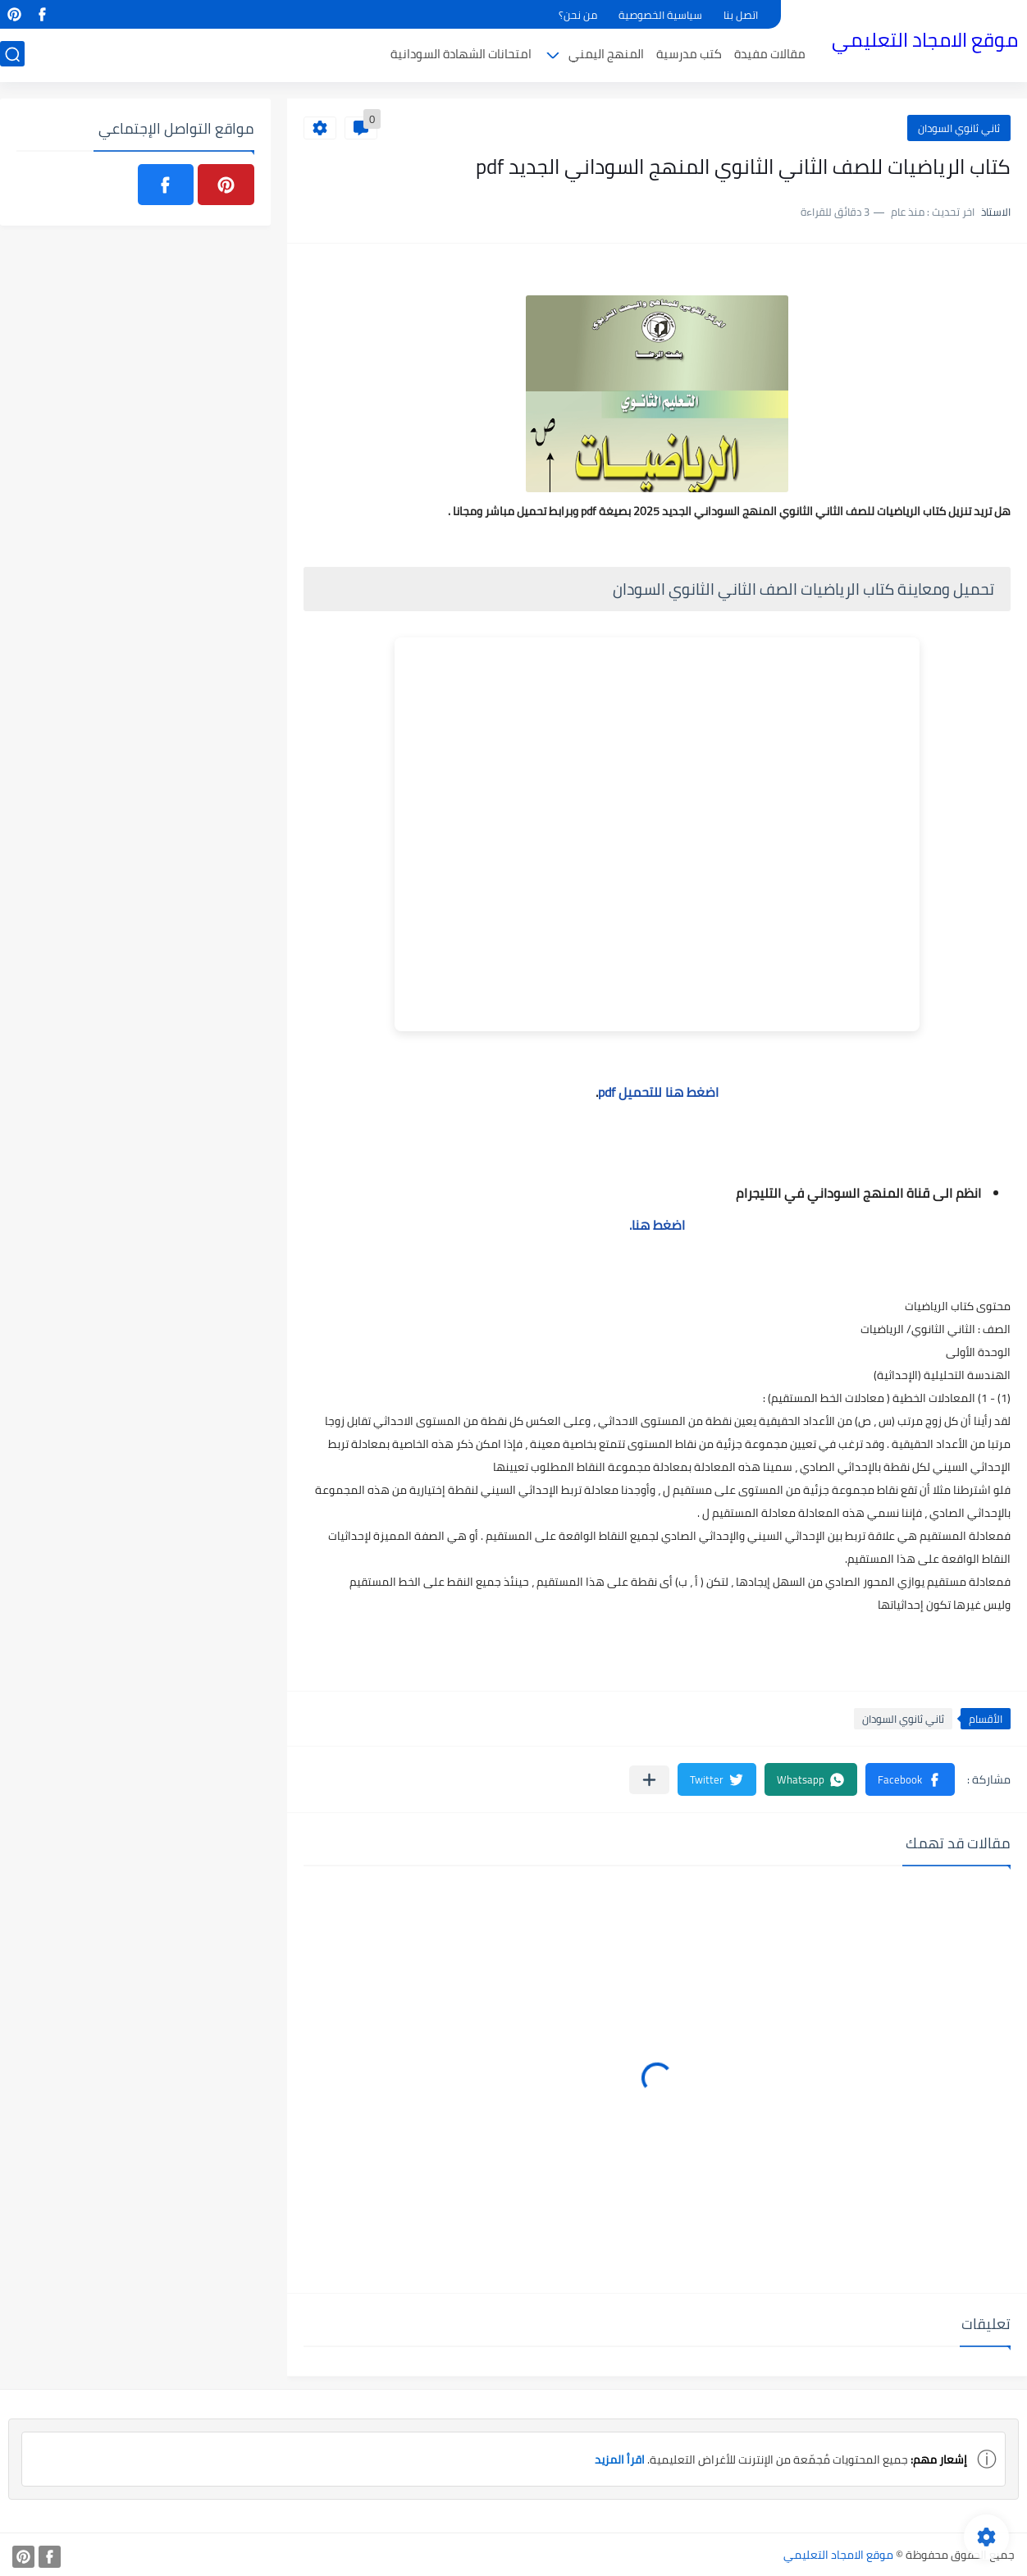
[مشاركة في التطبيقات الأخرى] (649, 1779)
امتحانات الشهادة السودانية (461, 54)
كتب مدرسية (689, 54)
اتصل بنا (740, 15)
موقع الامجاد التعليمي (925, 39)
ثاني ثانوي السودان (959, 128)
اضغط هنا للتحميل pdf (658, 1092)
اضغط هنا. (657, 1225)
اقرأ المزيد (620, 2459)
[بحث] (12, 54)
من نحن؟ (578, 15)
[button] (910, 1779)
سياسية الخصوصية (660, 15)
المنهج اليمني (606, 54)
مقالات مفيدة (770, 54)
